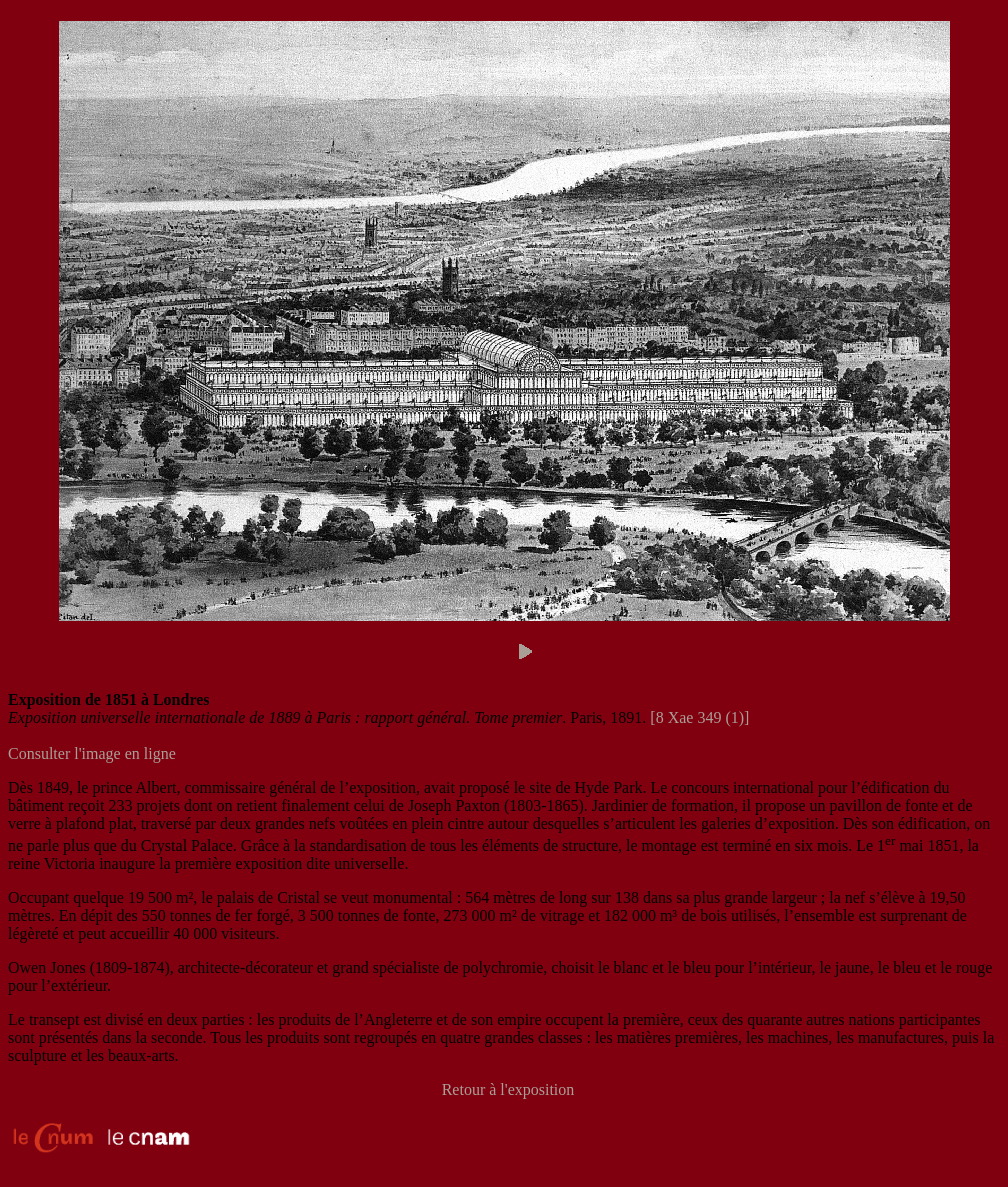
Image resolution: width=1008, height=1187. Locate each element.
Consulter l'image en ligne (92, 753)
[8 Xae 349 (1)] (699, 717)
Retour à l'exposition (508, 1089)
